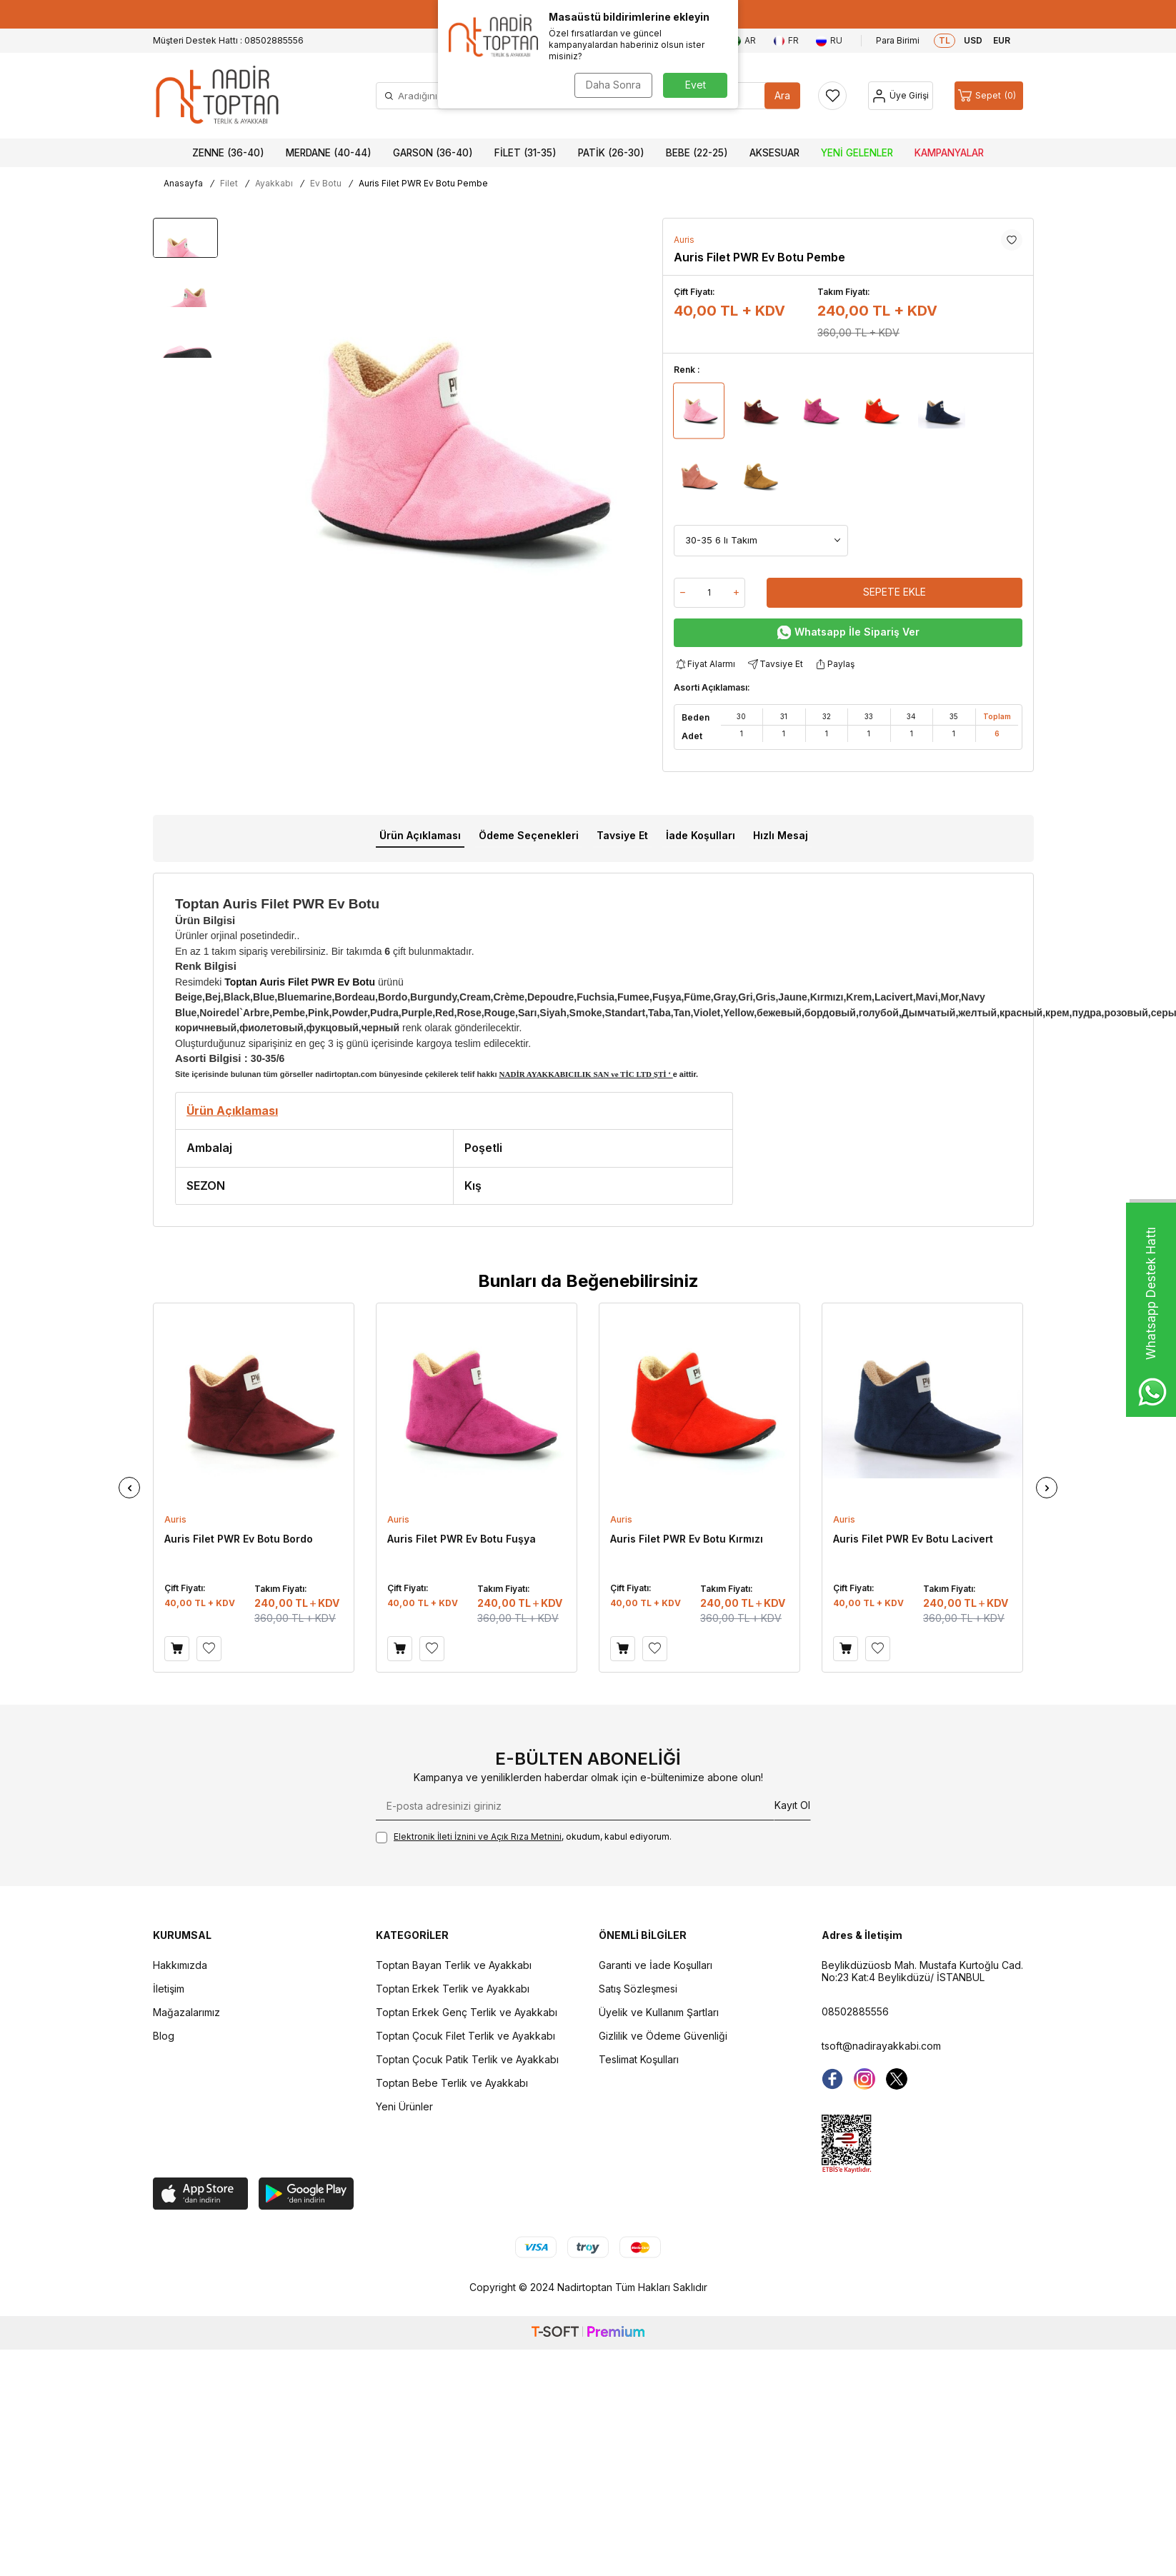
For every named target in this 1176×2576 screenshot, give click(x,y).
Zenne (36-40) (228, 153)
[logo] (217, 96)
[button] (129, 1487)
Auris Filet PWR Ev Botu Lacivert (913, 1539)
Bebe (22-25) (697, 153)
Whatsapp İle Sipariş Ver (848, 632)
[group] (445, 444)
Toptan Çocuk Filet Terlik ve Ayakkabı (465, 2036)
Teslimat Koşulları (639, 2059)
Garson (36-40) (433, 153)
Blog (163, 2036)
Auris (684, 239)
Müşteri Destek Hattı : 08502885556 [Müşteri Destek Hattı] (228, 40)
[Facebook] (832, 2079)
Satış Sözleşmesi (638, 1989)
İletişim (168, 1989)
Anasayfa (183, 183)
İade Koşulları (700, 835)
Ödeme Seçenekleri (529, 835)
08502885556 (855, 2011)
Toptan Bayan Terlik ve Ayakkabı (454, 1965)
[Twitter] (896, 2079)
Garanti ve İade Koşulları (655, 1965)
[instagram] (864, 2079)
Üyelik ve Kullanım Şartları (659, 2012)
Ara (782, 95)
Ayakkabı (274, 183)
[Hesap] (900, 95)
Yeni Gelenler (857, 153)
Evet (695, 85)
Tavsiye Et (774, 664)
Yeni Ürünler (404, 2106)
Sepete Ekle (894, 592)
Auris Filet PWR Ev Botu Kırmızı (686, 1539)
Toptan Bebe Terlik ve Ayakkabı (452, 2083)
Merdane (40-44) (329, 153)
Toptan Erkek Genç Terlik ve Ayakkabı (466, 2012)
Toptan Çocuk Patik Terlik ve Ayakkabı (467, 2059)
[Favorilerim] (832, 95)
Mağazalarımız (186, 2012)
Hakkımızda (180, 1965)
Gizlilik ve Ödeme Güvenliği (663, 2036)
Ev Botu (326, 183)
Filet (229, 183)
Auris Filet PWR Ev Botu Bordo (238, 1539)
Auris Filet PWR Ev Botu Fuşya (461, 1539)
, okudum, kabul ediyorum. (524, 1837)
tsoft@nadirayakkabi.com (881, 2046)
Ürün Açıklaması (420, 835)
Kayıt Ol (792, 1805)
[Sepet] (989, 95)
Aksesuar (774, 153)
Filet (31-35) (525, 153)
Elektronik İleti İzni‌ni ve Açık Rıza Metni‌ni (478, 1836)
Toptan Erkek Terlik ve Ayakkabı (452, 1989)
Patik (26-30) (611, 153)
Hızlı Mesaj (780, 835)
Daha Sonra (613, 85)
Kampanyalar (949, 153)
